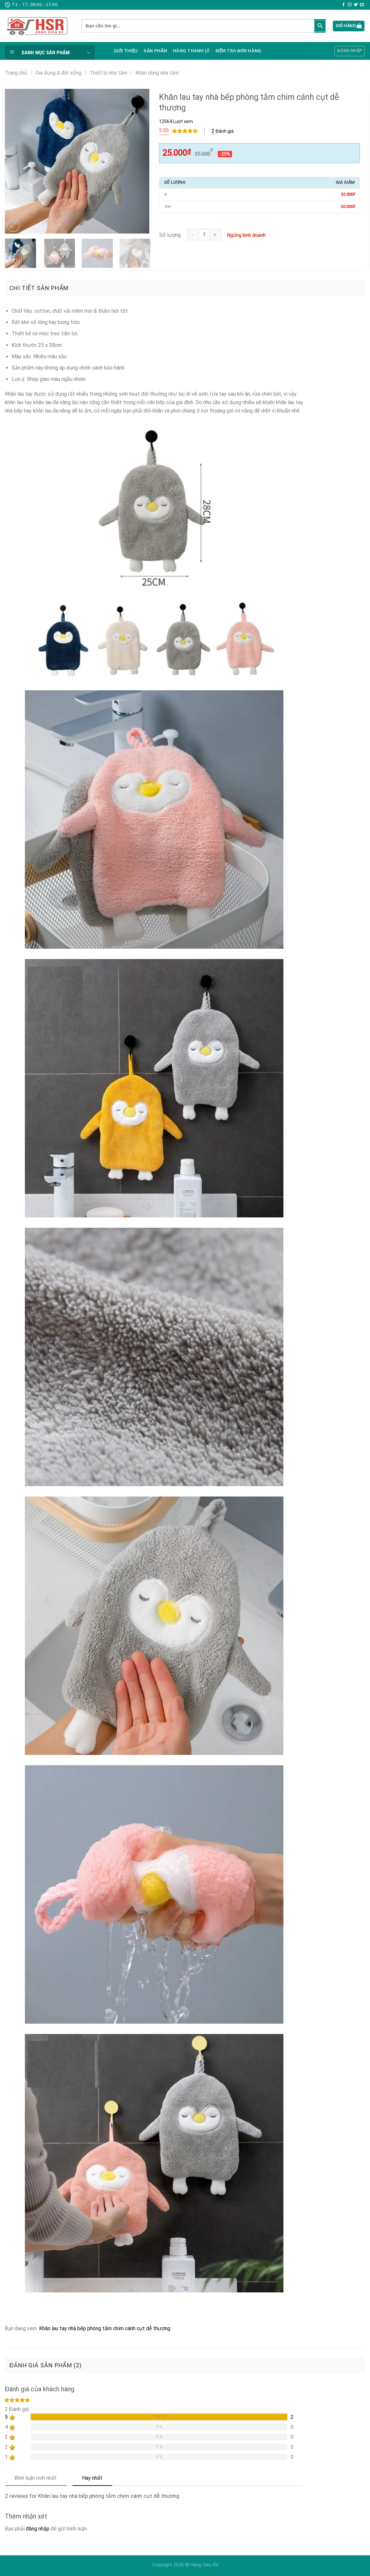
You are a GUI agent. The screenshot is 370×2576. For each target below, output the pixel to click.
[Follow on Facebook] (343, 5)
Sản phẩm (155, 51)
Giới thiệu (126, 51)
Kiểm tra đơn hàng (238, 51)
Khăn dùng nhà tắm (157, 73)
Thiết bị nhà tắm (108, 73)
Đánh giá (223, 131)
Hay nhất (92, 2478)
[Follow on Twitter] (356, 5)
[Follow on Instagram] (350, 5)
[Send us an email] (362, 5)
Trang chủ (16, 73)
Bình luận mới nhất (36, 2478)
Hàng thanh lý (191, 51)
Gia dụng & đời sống (59, 73)
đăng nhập (37, 2529)
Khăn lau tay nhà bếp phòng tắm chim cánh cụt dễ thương (104, 2328)
